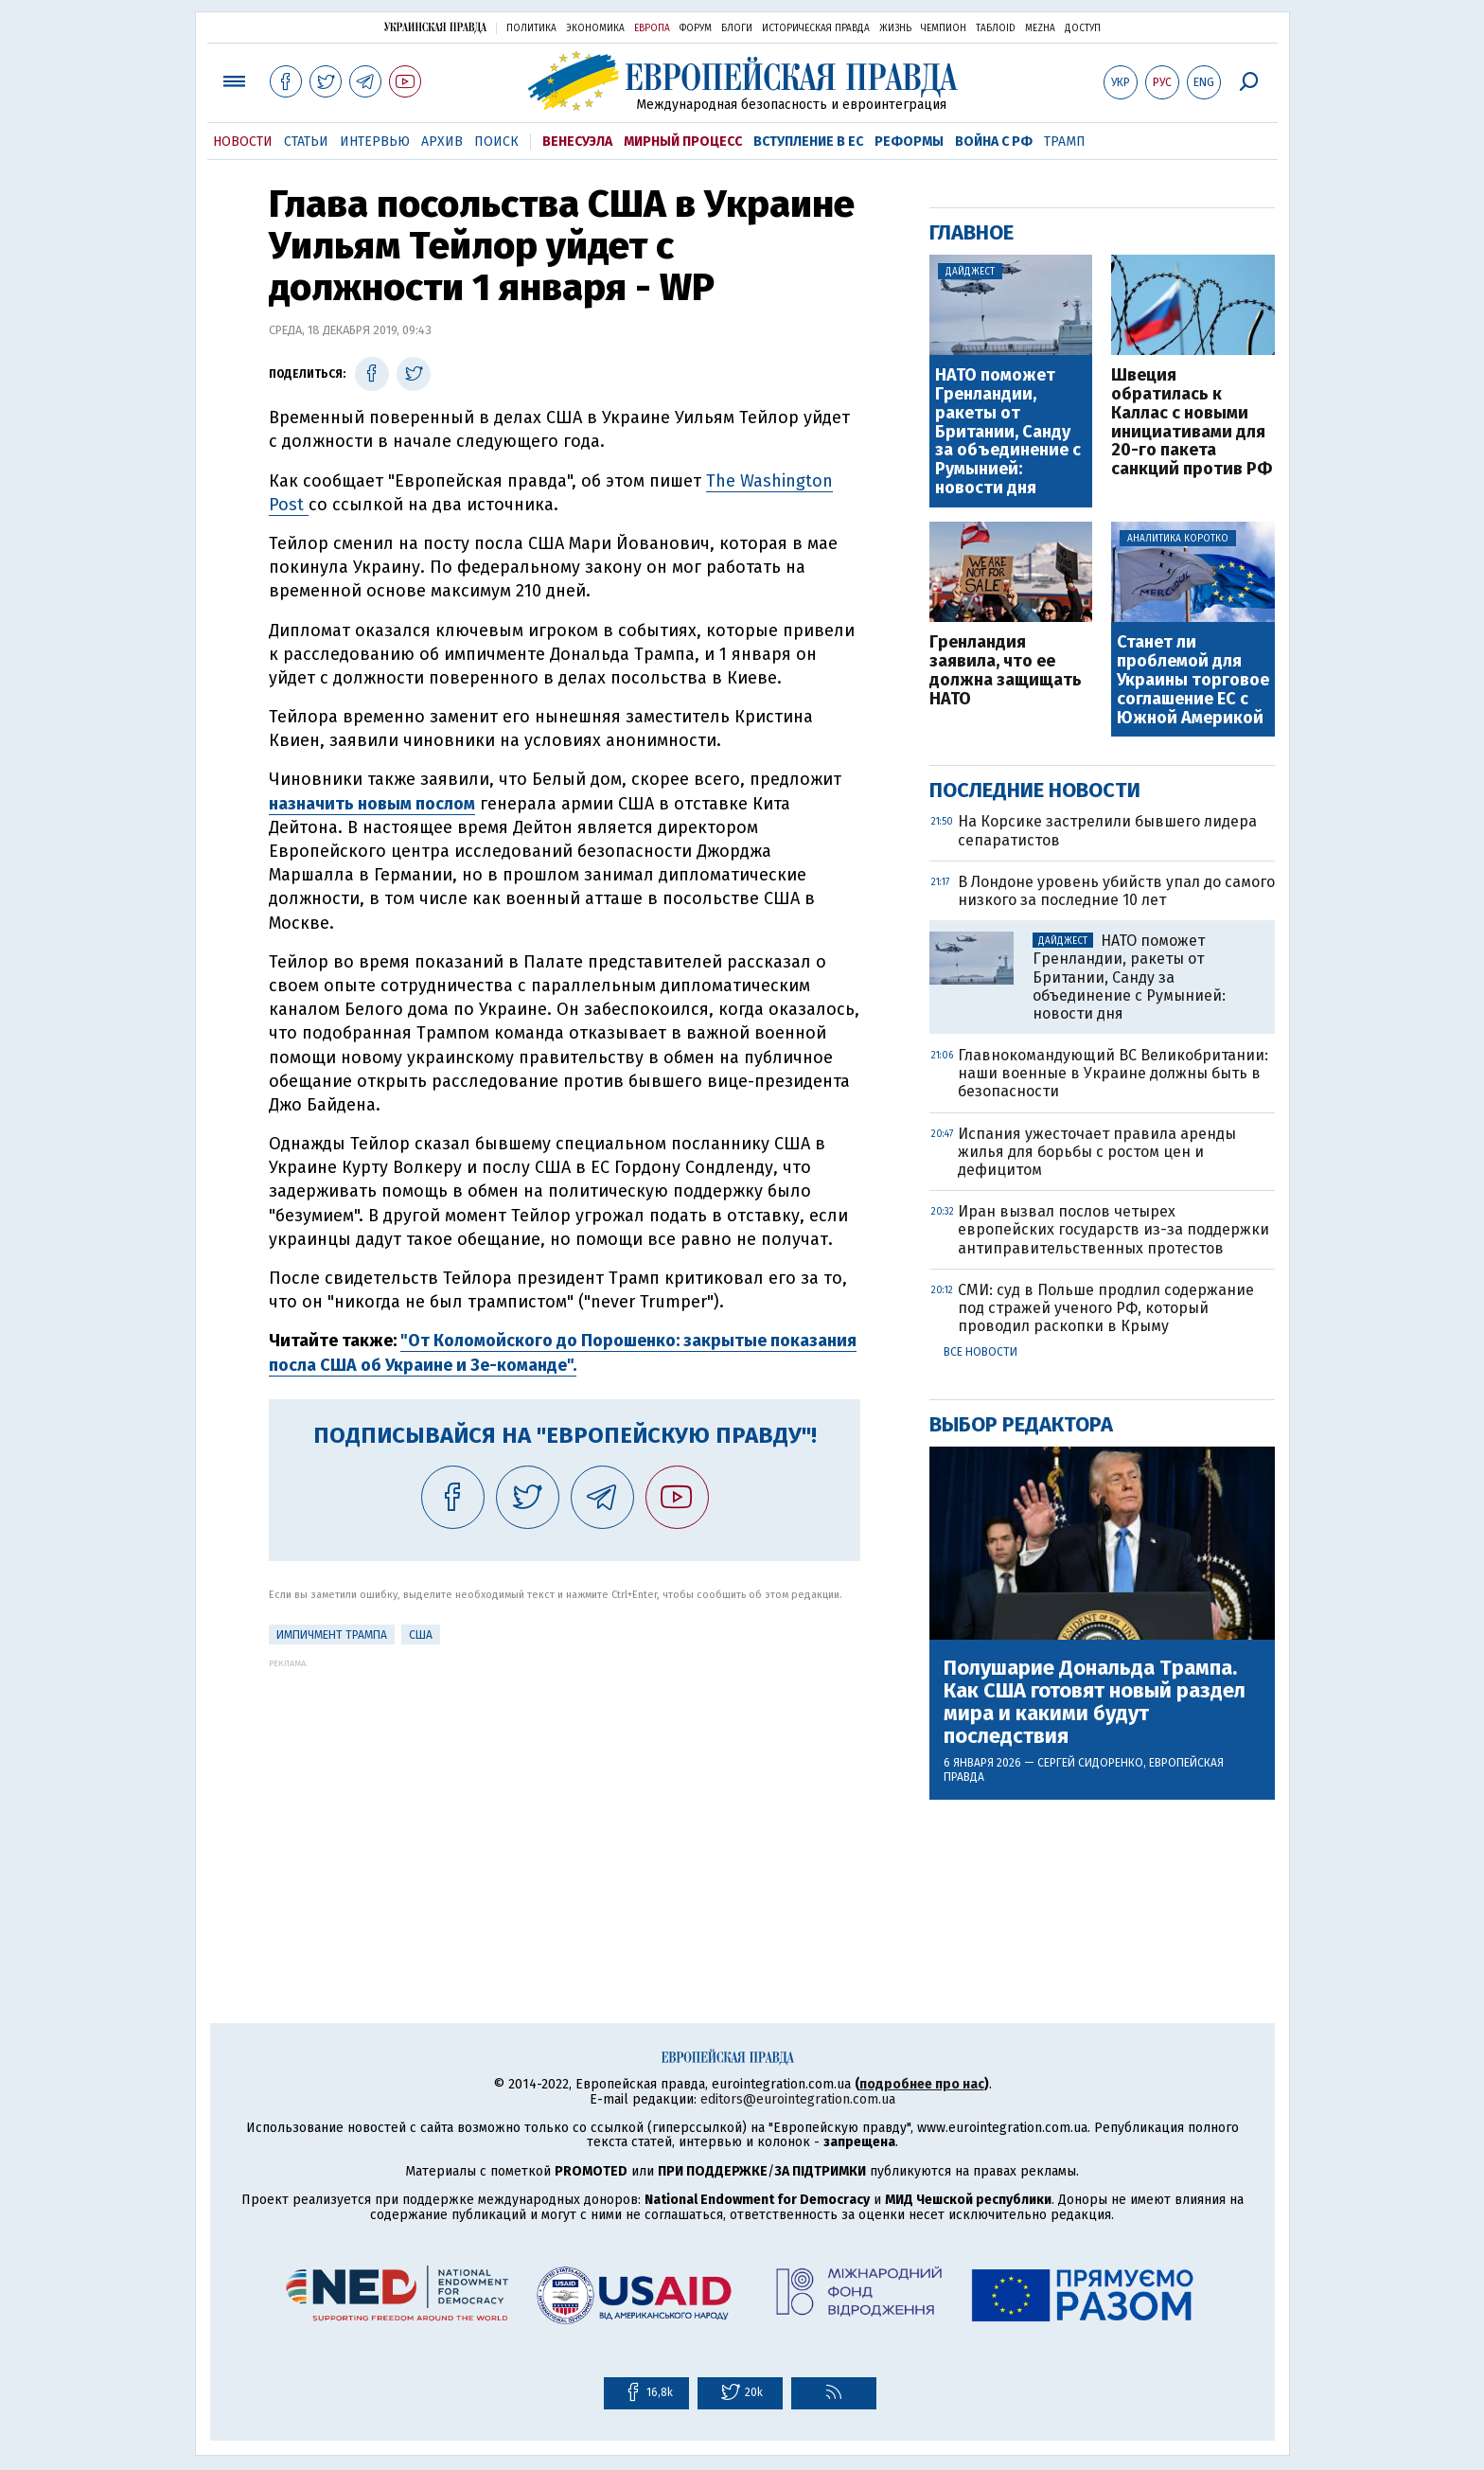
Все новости (980, 1352)
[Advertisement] (564, 1800)
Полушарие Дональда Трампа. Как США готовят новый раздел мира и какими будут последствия (1095, 1703)
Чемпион (943, 28)
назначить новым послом (372, 803)
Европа (652, 28)
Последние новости (1034, 790)
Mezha (1040, 28)
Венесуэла (577, 141)
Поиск (496, 141)
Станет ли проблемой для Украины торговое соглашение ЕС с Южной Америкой (1193, 680)
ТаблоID (996, 28)
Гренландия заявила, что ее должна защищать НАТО (1005, 670)
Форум (696, 28)
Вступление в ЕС (808, 141)
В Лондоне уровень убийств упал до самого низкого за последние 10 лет (1116, 891)
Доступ (1083, 28)
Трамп (1065, 141)
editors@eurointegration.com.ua (797, 2099)
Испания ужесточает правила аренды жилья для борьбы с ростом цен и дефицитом (1097, 1152)
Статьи (306, 141)
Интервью (375, 141)
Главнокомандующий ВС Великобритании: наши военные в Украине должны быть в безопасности (1113, 1073)
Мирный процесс (683, 141)
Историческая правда (816, 28)
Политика (531, 28)
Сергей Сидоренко (1090, 1762)
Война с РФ (994, 141)
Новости (243, 141)
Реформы (909, 141)
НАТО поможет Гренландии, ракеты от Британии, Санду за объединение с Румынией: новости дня (1008, 432)
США (421, 1635)
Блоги (736, 28)
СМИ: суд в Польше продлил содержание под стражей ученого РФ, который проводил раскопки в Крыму (1106, 1308)
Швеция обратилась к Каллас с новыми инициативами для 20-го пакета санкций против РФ (1191, 422)
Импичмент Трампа (331, 1635)
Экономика (595, 28)
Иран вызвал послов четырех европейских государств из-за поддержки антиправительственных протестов (1113, 1229)
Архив (442, 141)
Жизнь (895, 28)
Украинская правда (435, 27)
